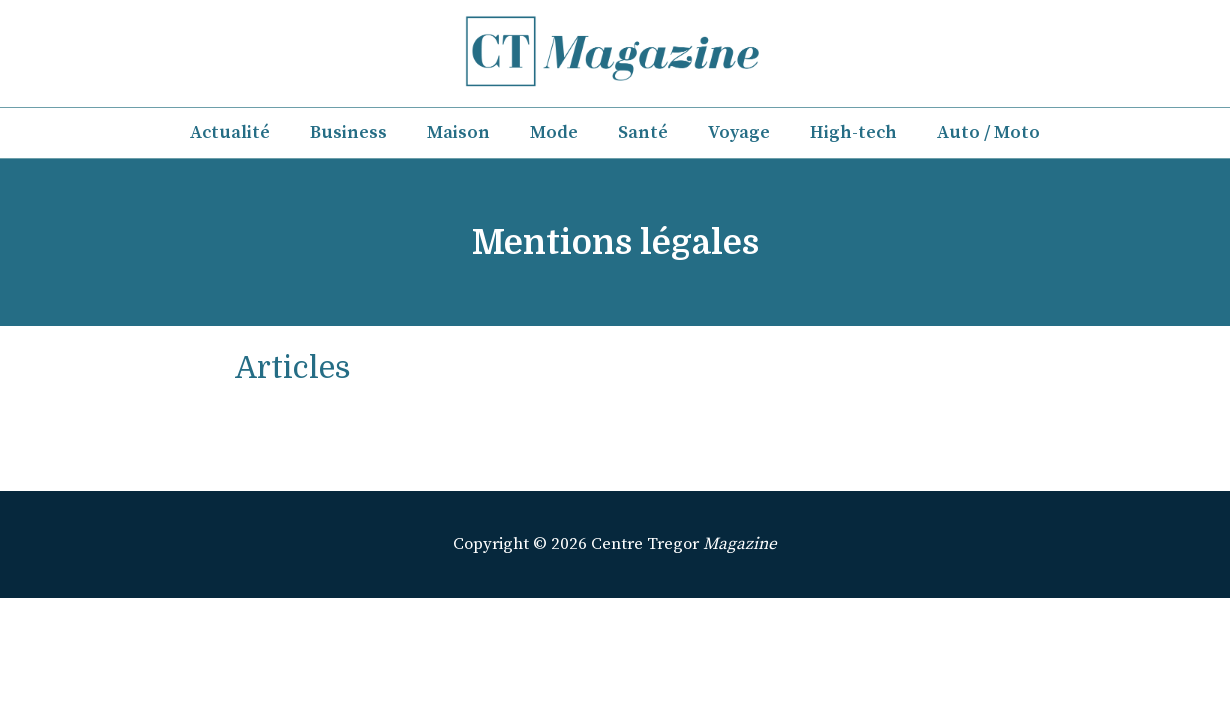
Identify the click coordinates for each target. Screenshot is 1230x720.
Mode (554, 132)
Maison (458, 132)
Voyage (739, 132)
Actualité (230, 132)
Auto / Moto (988, 132)
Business (348, 132)
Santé (643, 132)
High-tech (853, 132)
